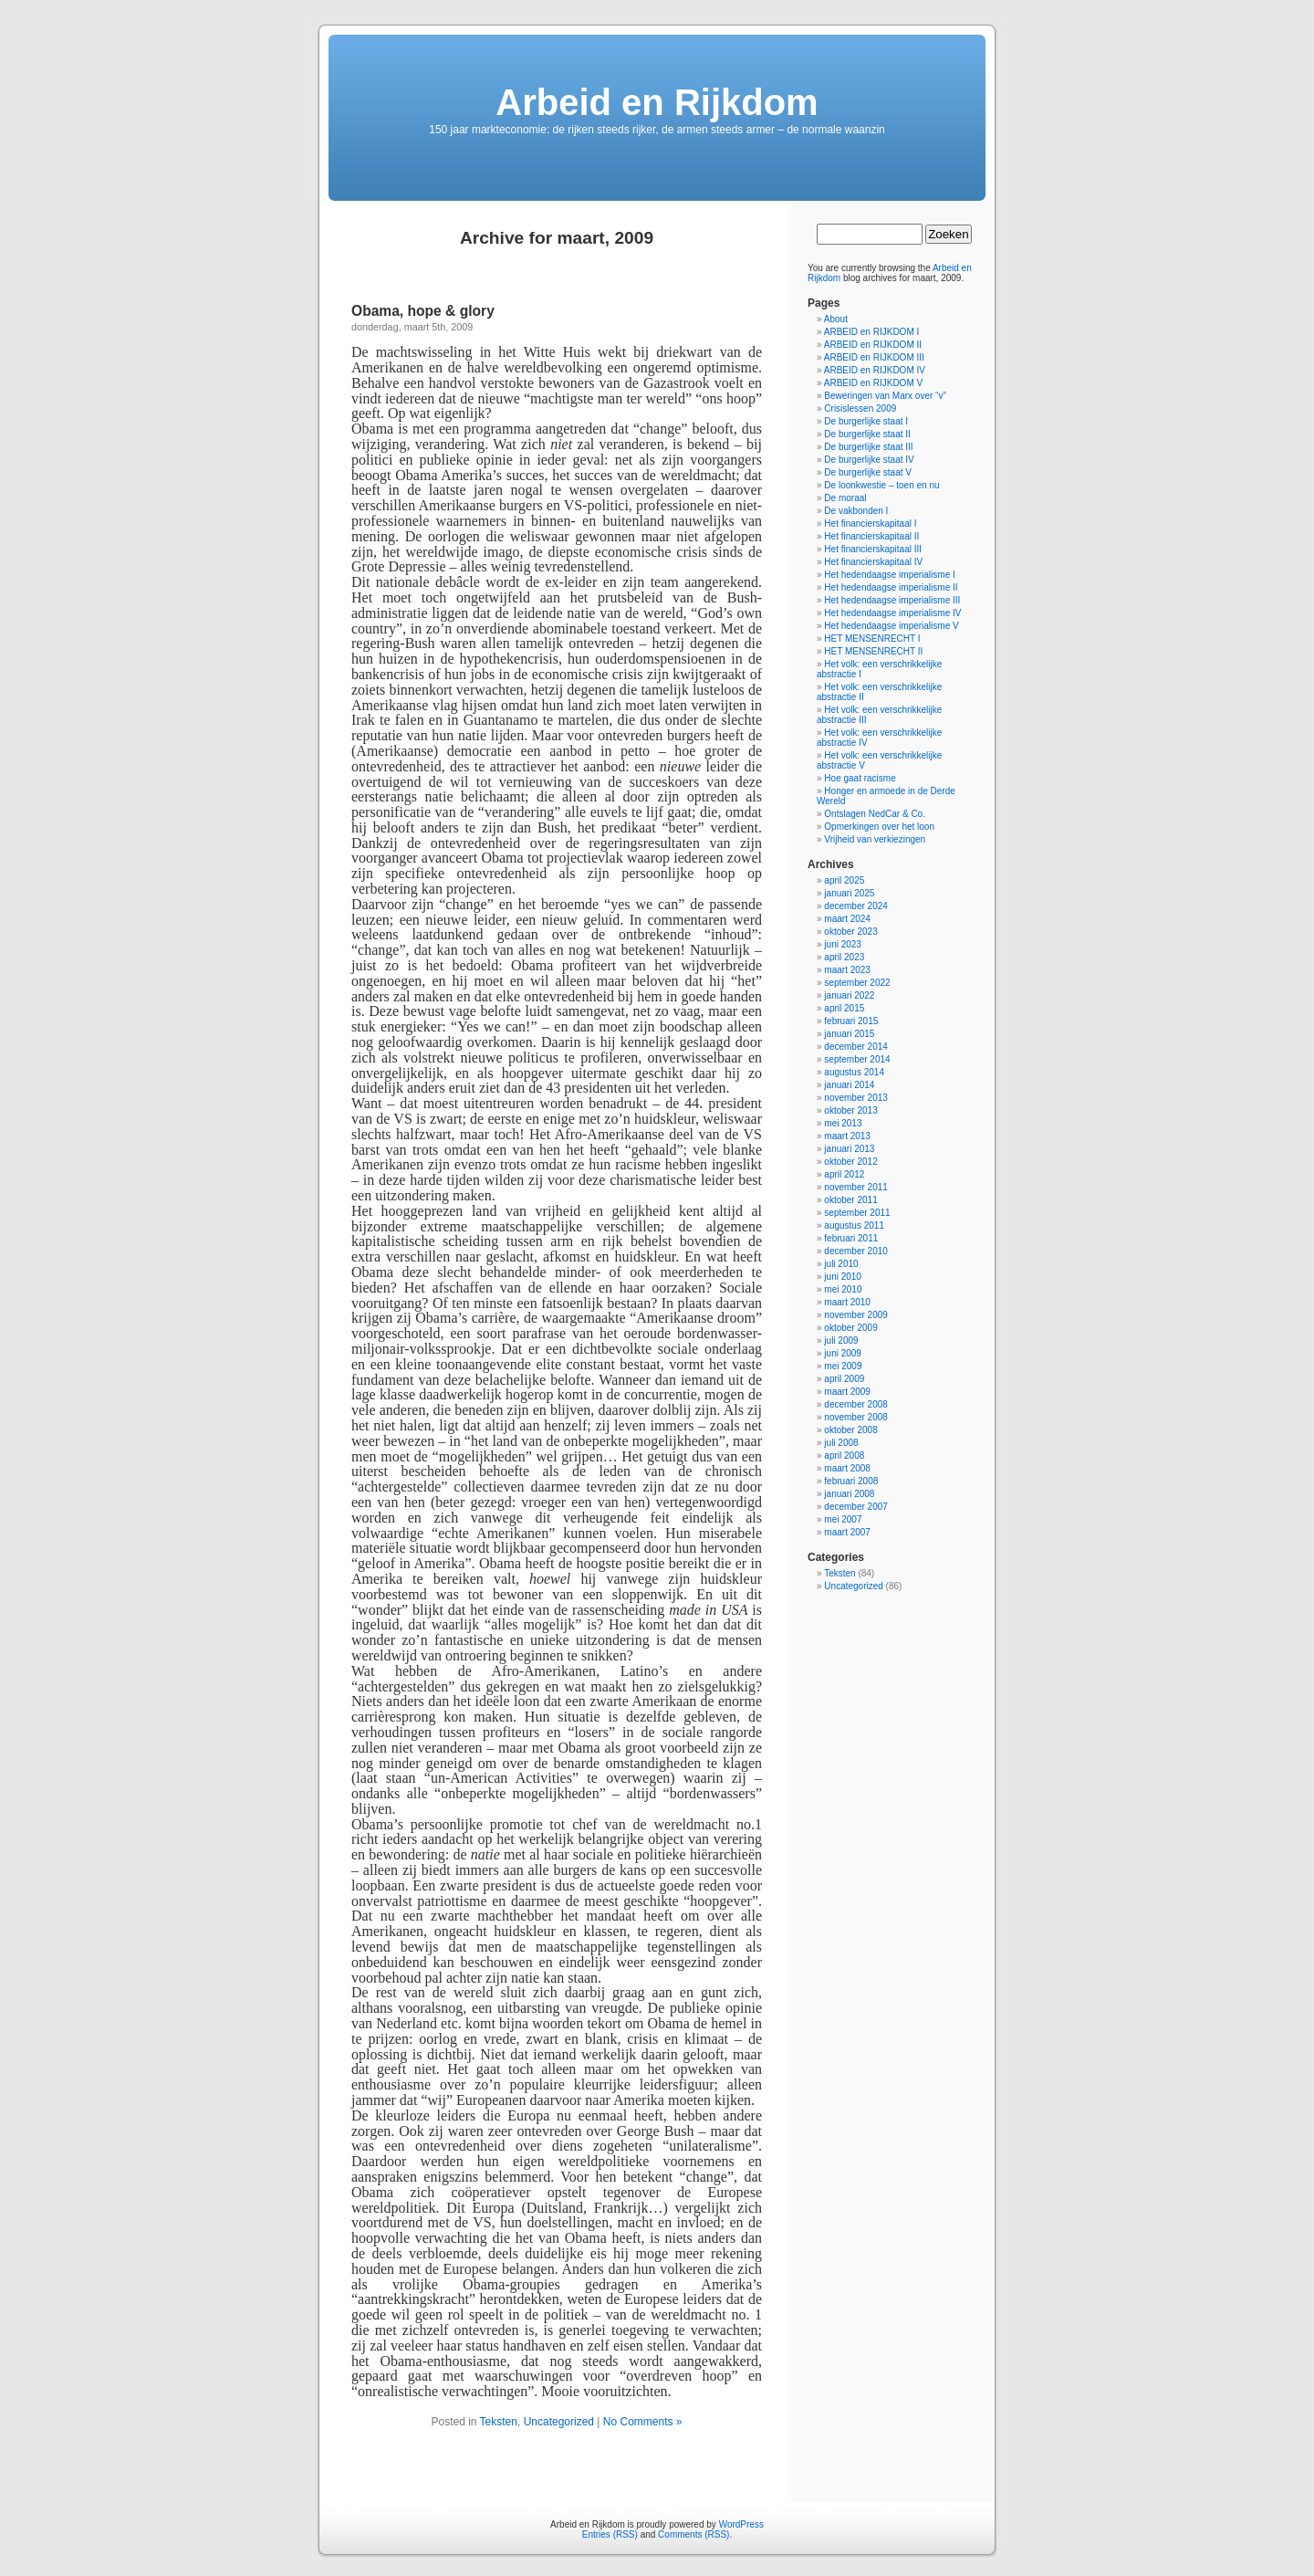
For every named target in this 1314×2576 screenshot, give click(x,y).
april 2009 (844, 1379)
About (836, 319)
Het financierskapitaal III (873, 549)
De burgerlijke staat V (868, 472)
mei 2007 (842, 1519)
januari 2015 (849, 1034)
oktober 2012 (850, 1162)
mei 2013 (842, 1123)
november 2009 (856, 1315)
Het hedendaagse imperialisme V (891, 626)
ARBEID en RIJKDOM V (873, 383)
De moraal (845, 498)
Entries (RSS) (610, 2534)
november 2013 (856, 1098)
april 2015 (844, 1008)
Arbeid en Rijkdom (656, 102)
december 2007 (856, 1507)
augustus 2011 (854, 1225)
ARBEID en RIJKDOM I (871, 332)
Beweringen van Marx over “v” (884, 396)
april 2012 (844, 1174)
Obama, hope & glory (423, 311)
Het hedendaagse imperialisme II (890, 587)
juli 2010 (841, 1264)
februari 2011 (851, 1238)
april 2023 (844, 957)
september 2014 (857, 1059)
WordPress (741, 2524)
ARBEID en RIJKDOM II (873, 345)
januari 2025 (849, 893)
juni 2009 (842, 1353)
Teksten (498, 2421)
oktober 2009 (850, 1328)
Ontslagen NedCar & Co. (874, 814)
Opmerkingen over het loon (879, 827)
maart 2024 (847, 919)
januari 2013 (849, 1149)
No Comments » (643, 2421)
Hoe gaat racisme (859, 778)
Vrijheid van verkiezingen (874, 839)
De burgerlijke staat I (866, 421)
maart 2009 (847, 1392)
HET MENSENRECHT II (873, 651)
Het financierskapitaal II (871, 536)
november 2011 (856, 1187)
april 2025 (844, 880)
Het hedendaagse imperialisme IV (892, 613)
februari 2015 (851, 1021)
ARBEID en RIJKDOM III (874, 357)
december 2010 (856, 1251)
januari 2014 (849, 1085)
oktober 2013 (850, 1110)
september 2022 (857, 983)
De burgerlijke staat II (867, 434)
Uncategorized (559, 2421)
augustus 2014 (854, 1072)
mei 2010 (842, 1289)
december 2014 (856, 1047)
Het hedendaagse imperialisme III (892, 600)
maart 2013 (847, 1136)
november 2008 (856, 1417)
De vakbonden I (856, 511)
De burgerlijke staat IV (868, 460)
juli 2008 (841, 1443)
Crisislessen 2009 (860, 408)
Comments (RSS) (693, 2534)
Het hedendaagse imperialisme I (889, 575)
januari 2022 (849, 995)
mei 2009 (842, 1366)
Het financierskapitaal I (870, 523)
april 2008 (844, 1455)
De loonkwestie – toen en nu (881, 485)
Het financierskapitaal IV (873, 562)
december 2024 (856, 906)
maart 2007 (847, 1532)
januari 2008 (849, 1494)
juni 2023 (842, 944)
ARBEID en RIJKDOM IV (874, 370)
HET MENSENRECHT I (872, 639)
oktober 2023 (850, 932)
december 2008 (856, 1404)
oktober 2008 (850, 1430)
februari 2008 (851, 1481)
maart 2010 (847, 1302)
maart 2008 (847, 1468)
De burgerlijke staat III (868, 447)
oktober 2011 (850, 1200)
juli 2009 (841, 1340)
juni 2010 (842, 1277)
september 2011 (857, 1213)
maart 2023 (847, 970)
